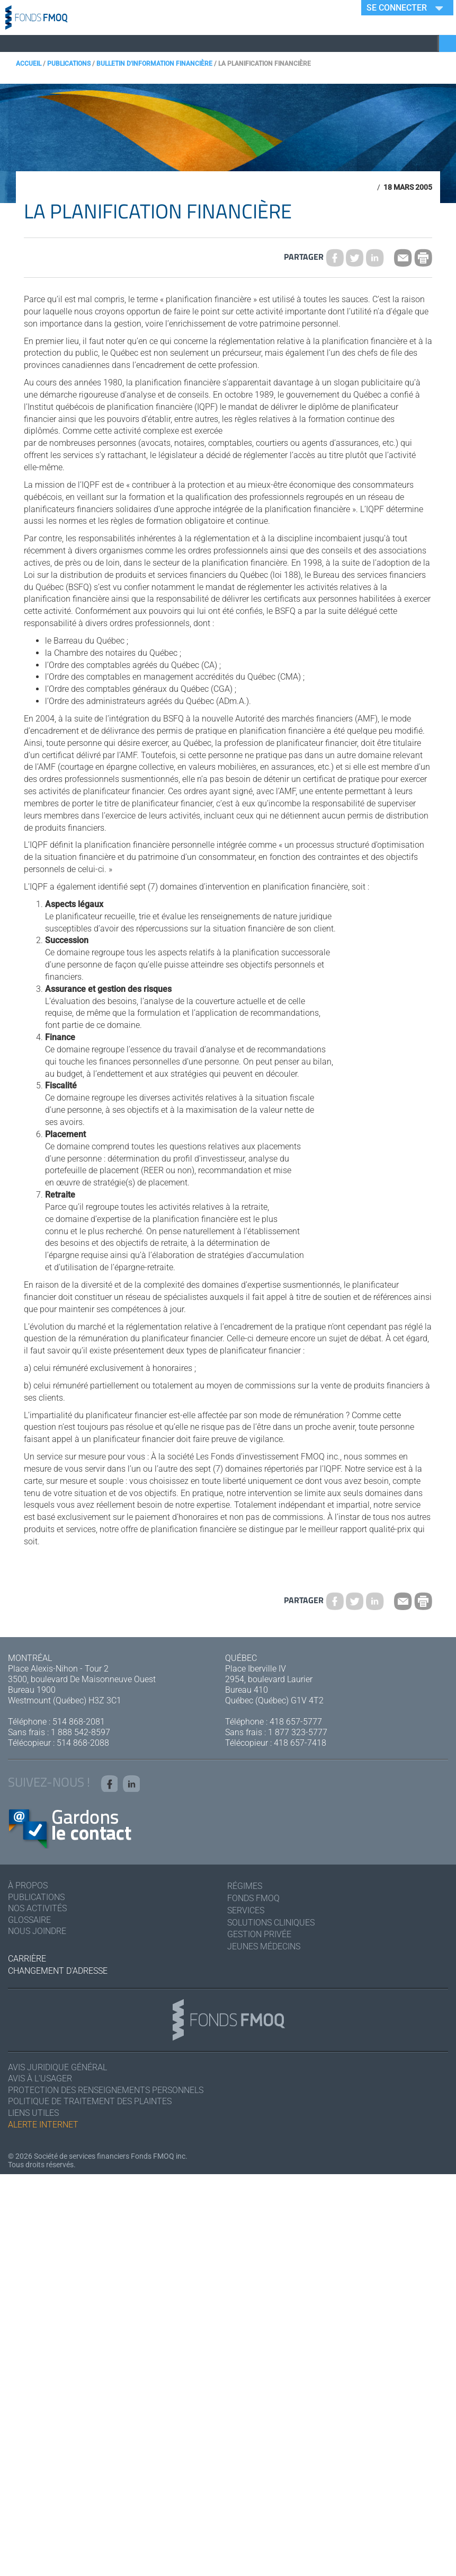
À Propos (28, 1888)
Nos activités (37, 1911)
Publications (69, 63)
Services (245, 1911)
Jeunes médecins (263, 1948)
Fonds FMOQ (253, 1900)
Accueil (28, 63)
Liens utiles (33, 2116)
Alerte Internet (43, 2127)
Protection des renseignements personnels (105, 2092)
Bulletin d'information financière (154, 63)
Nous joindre (37, 1934)
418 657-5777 (296, 1722)
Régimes (244, 1888)
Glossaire (29, 1923)
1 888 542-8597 (80, 1732)
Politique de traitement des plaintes (90, 2104)
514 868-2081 (78, 1722)
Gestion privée (259, 1936)
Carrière (27, 1960)
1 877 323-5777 (297, 1732)
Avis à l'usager (40, 2081)
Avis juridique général (57, 2069)
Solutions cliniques (271, 1924)
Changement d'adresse (58, 1972)
